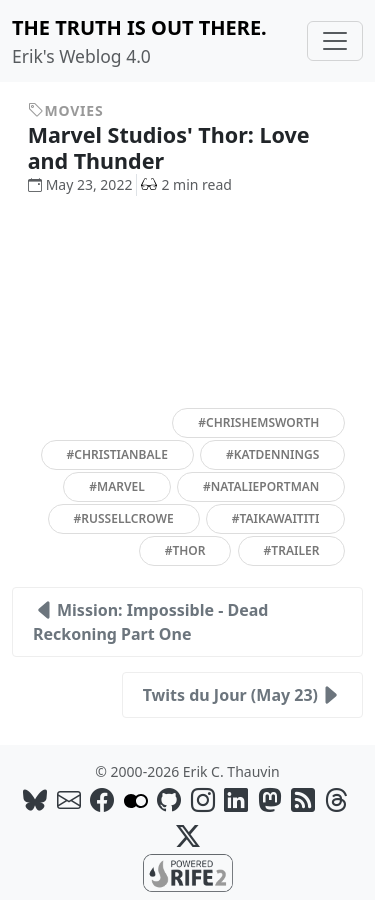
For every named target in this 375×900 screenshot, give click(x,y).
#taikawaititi (276, 518)
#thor (185, 550)
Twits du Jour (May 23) (242, 695)
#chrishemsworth (258, 422)
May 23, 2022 (80, 184)
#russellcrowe (124, 518)
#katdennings (272, 454)
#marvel (117, 486)
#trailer (292, 550)
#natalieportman (261, 486)
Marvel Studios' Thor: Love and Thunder (169, 147)
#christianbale (117, 454)
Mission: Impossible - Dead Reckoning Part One (150, 621)
